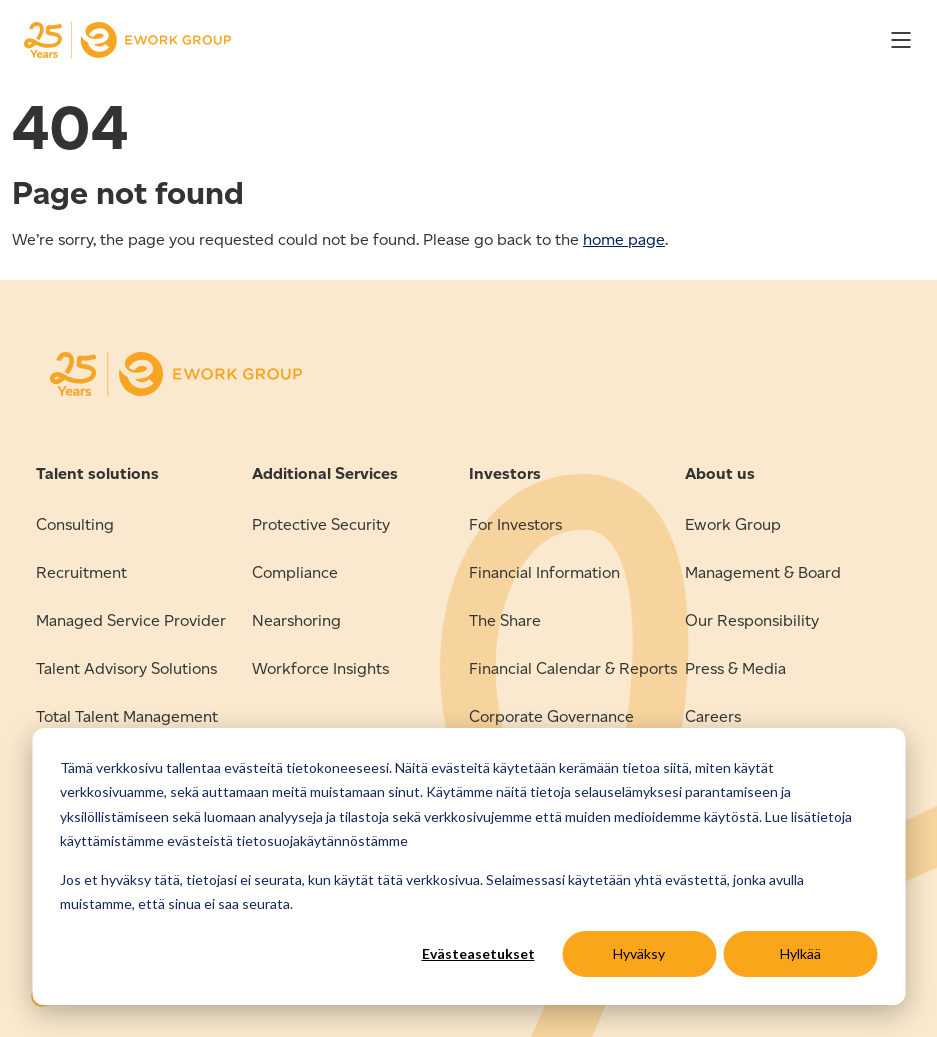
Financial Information (544, 572)
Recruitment (81, 572)
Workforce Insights (320, 668)
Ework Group (733, 524)
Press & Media (735, 668)
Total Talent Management (127, 716)
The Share (505, 620)
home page (624, 239)
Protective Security (321, 524)
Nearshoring (296, 620)
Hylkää (800, 953)
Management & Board (763, 572)
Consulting (75, 524)
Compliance (295, 572)
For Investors (515, 524)
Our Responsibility (752, 620)
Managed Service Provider (131, 620)
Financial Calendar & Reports (573, 668)
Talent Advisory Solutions (126, 668)
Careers (713, 716)
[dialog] (468, 866)
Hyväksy (639, 953)
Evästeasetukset (478, 953)
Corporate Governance (551, 716)
